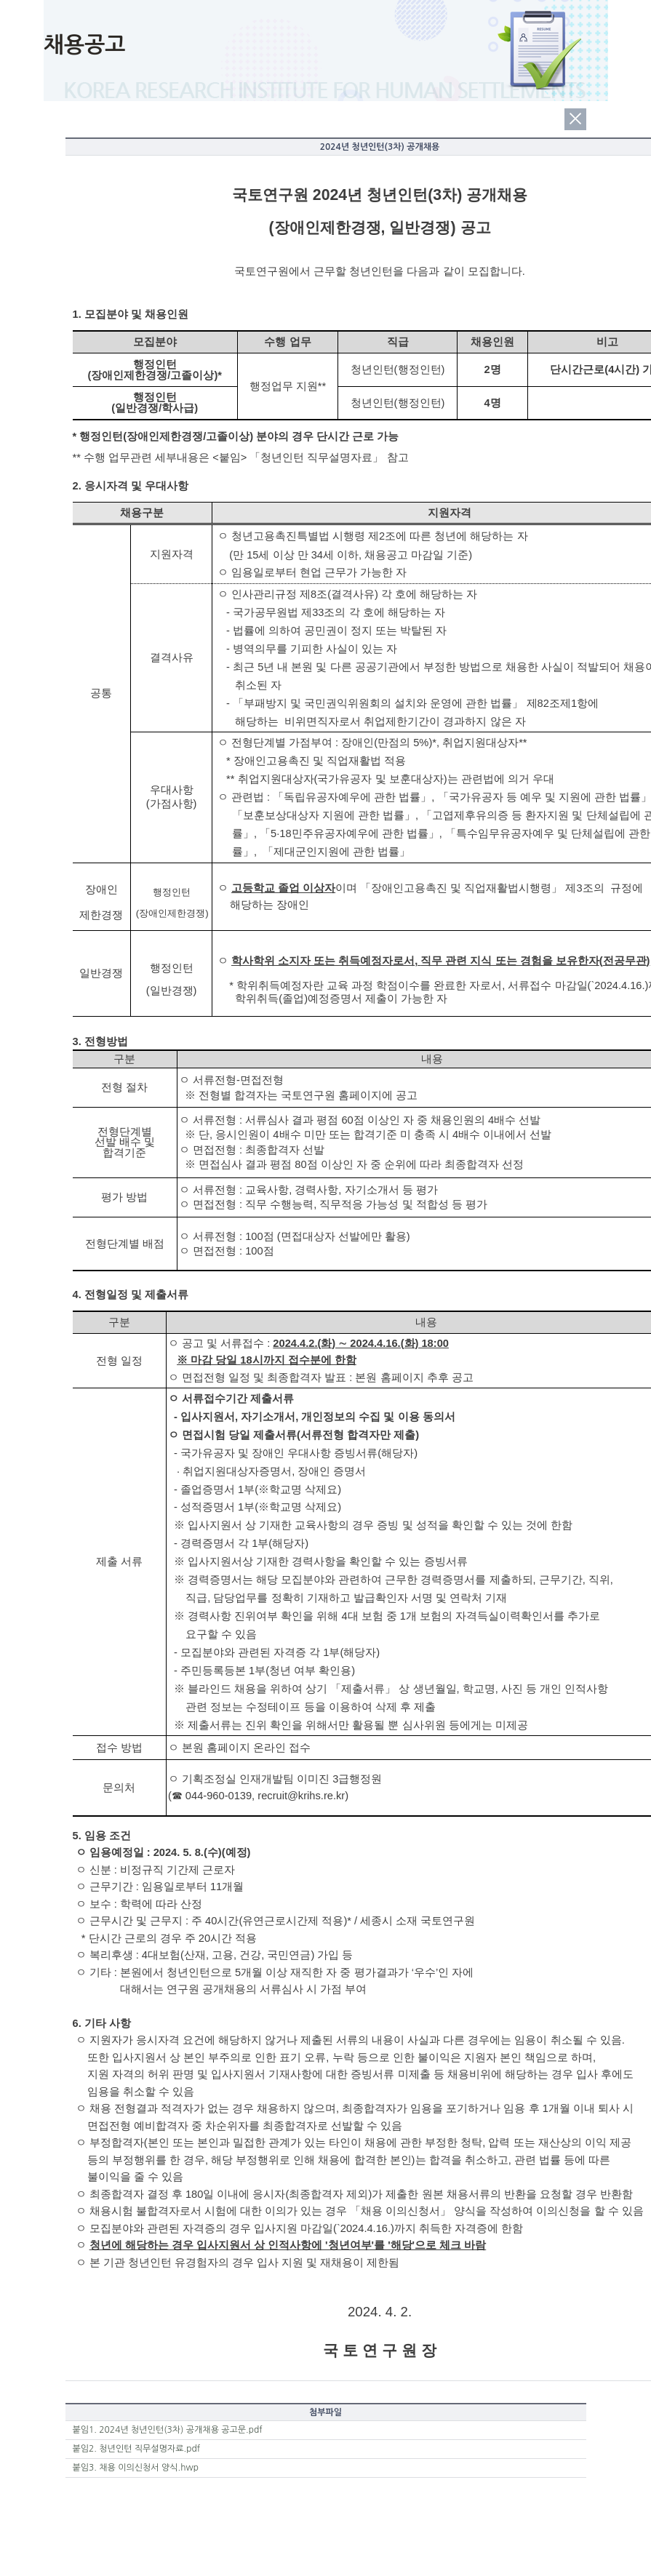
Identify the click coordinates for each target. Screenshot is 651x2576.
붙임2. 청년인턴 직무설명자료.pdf (137, 2448)
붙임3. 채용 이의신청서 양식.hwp (136, 2467)
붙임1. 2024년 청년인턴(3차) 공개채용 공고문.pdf (168, 2429)
